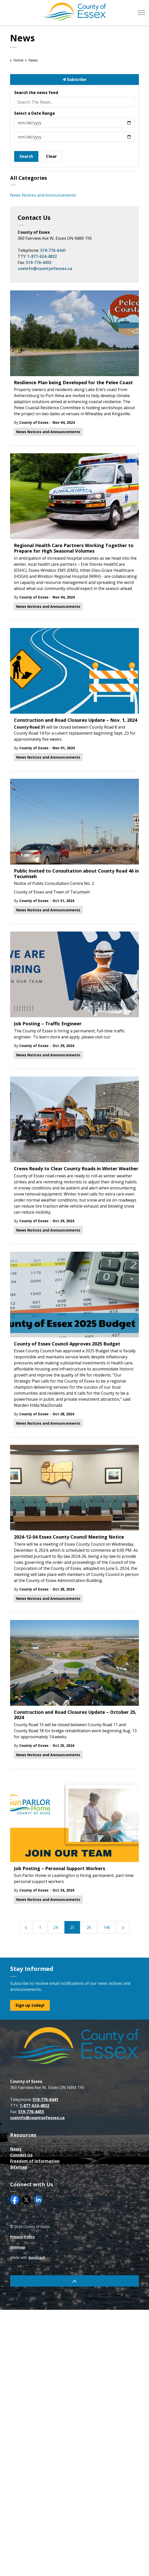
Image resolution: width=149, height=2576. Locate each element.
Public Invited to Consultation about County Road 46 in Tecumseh (76, 873)
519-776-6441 (53, 250)
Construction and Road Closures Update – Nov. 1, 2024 (75, 720)
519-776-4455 (39, 262)
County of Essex (33, 422)
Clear (51, 156)
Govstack (36, 2257)
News (15, 2149)
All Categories (28, 177)
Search (26, 156)
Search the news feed (36, 92)
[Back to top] (74, 2281)
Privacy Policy (22, 2236)
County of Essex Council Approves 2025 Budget (67, 1344)
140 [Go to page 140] (106, 1927)
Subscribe (74, 79)
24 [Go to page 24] (55, 1927)
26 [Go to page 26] (89, 1927)
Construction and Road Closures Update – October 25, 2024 (75, 1715)
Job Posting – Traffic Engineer (48, 1024)
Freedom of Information (35, 2161)
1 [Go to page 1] (40, 1927)
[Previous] (25, 1927)
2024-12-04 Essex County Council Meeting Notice (69, 1537)
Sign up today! (29, 2005)
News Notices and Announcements (48, 431)
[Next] (123, 1927)
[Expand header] (141, 12)
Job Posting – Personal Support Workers (59, 1868)
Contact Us (21, 2155)
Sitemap (18, 2167)
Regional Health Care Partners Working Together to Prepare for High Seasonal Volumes (74, 548)
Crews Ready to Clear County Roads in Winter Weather (76, 1169)
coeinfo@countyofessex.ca (45, 268)
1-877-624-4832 (42, 256)
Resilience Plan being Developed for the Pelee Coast (73, 382)
